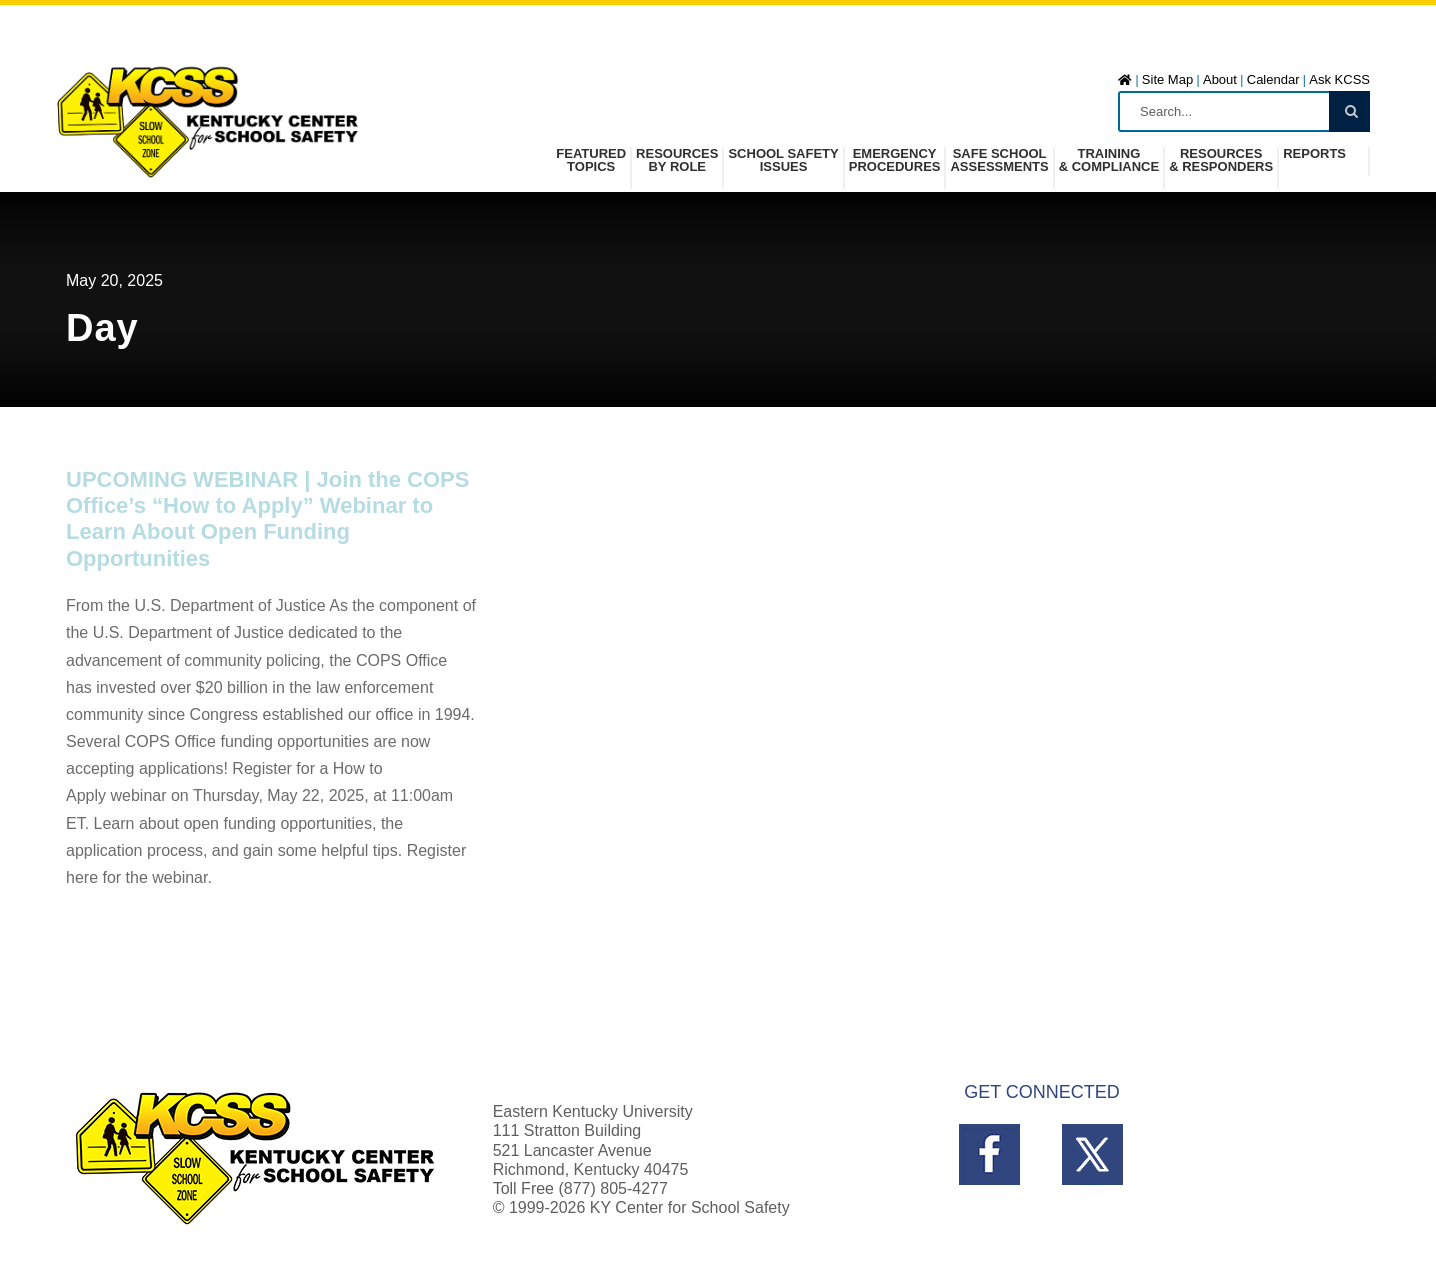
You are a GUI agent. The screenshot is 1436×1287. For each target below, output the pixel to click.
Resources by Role (677, 160)
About (1220, 79)
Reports (1314, 154)
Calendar (1273, 79)
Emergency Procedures (895, 160)
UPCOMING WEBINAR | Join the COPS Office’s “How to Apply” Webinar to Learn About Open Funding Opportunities (267, 519)
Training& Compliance (1109, 160)
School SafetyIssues (783, 160)
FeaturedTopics (591, 160)
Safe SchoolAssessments (999, 160)
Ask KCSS (1339, 79)
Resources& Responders (1221, 160)
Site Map (1167, 79)
